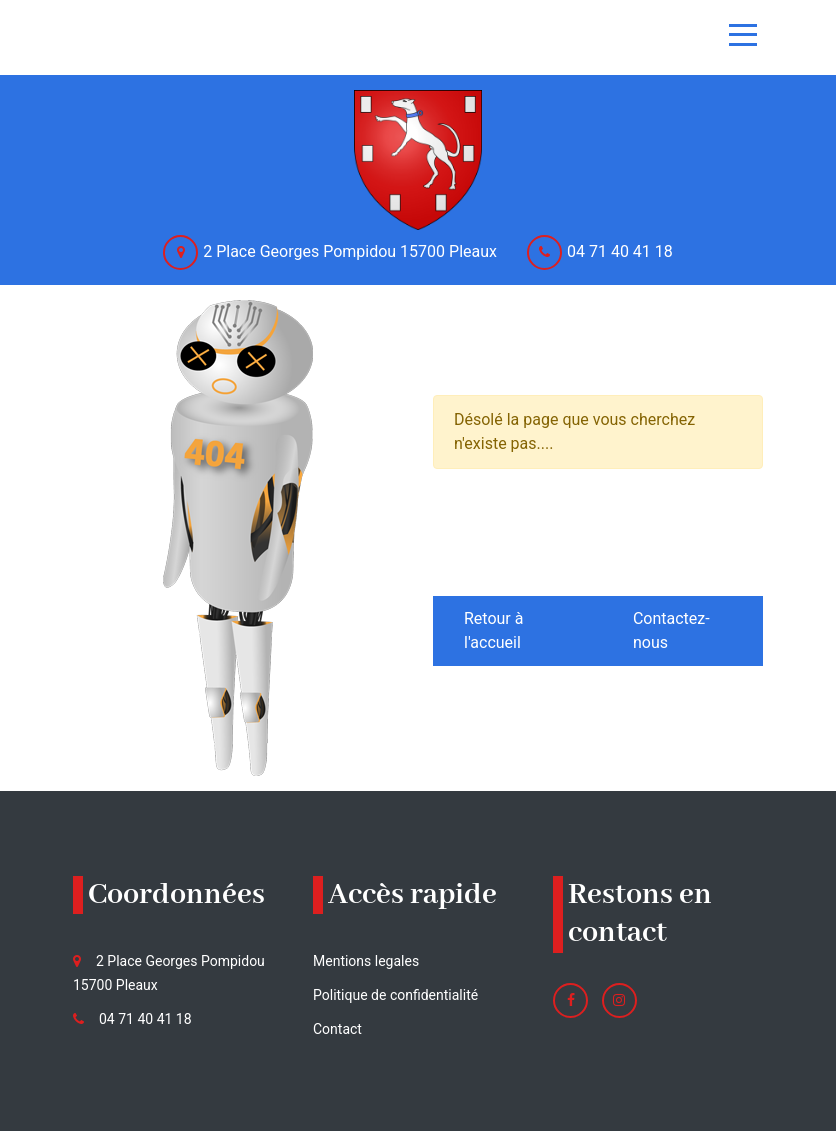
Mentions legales (366, 961)
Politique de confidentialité (395, 995)
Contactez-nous (671, 630)
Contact (337, 1029)
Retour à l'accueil (493, 630)
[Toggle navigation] (743, 35)
